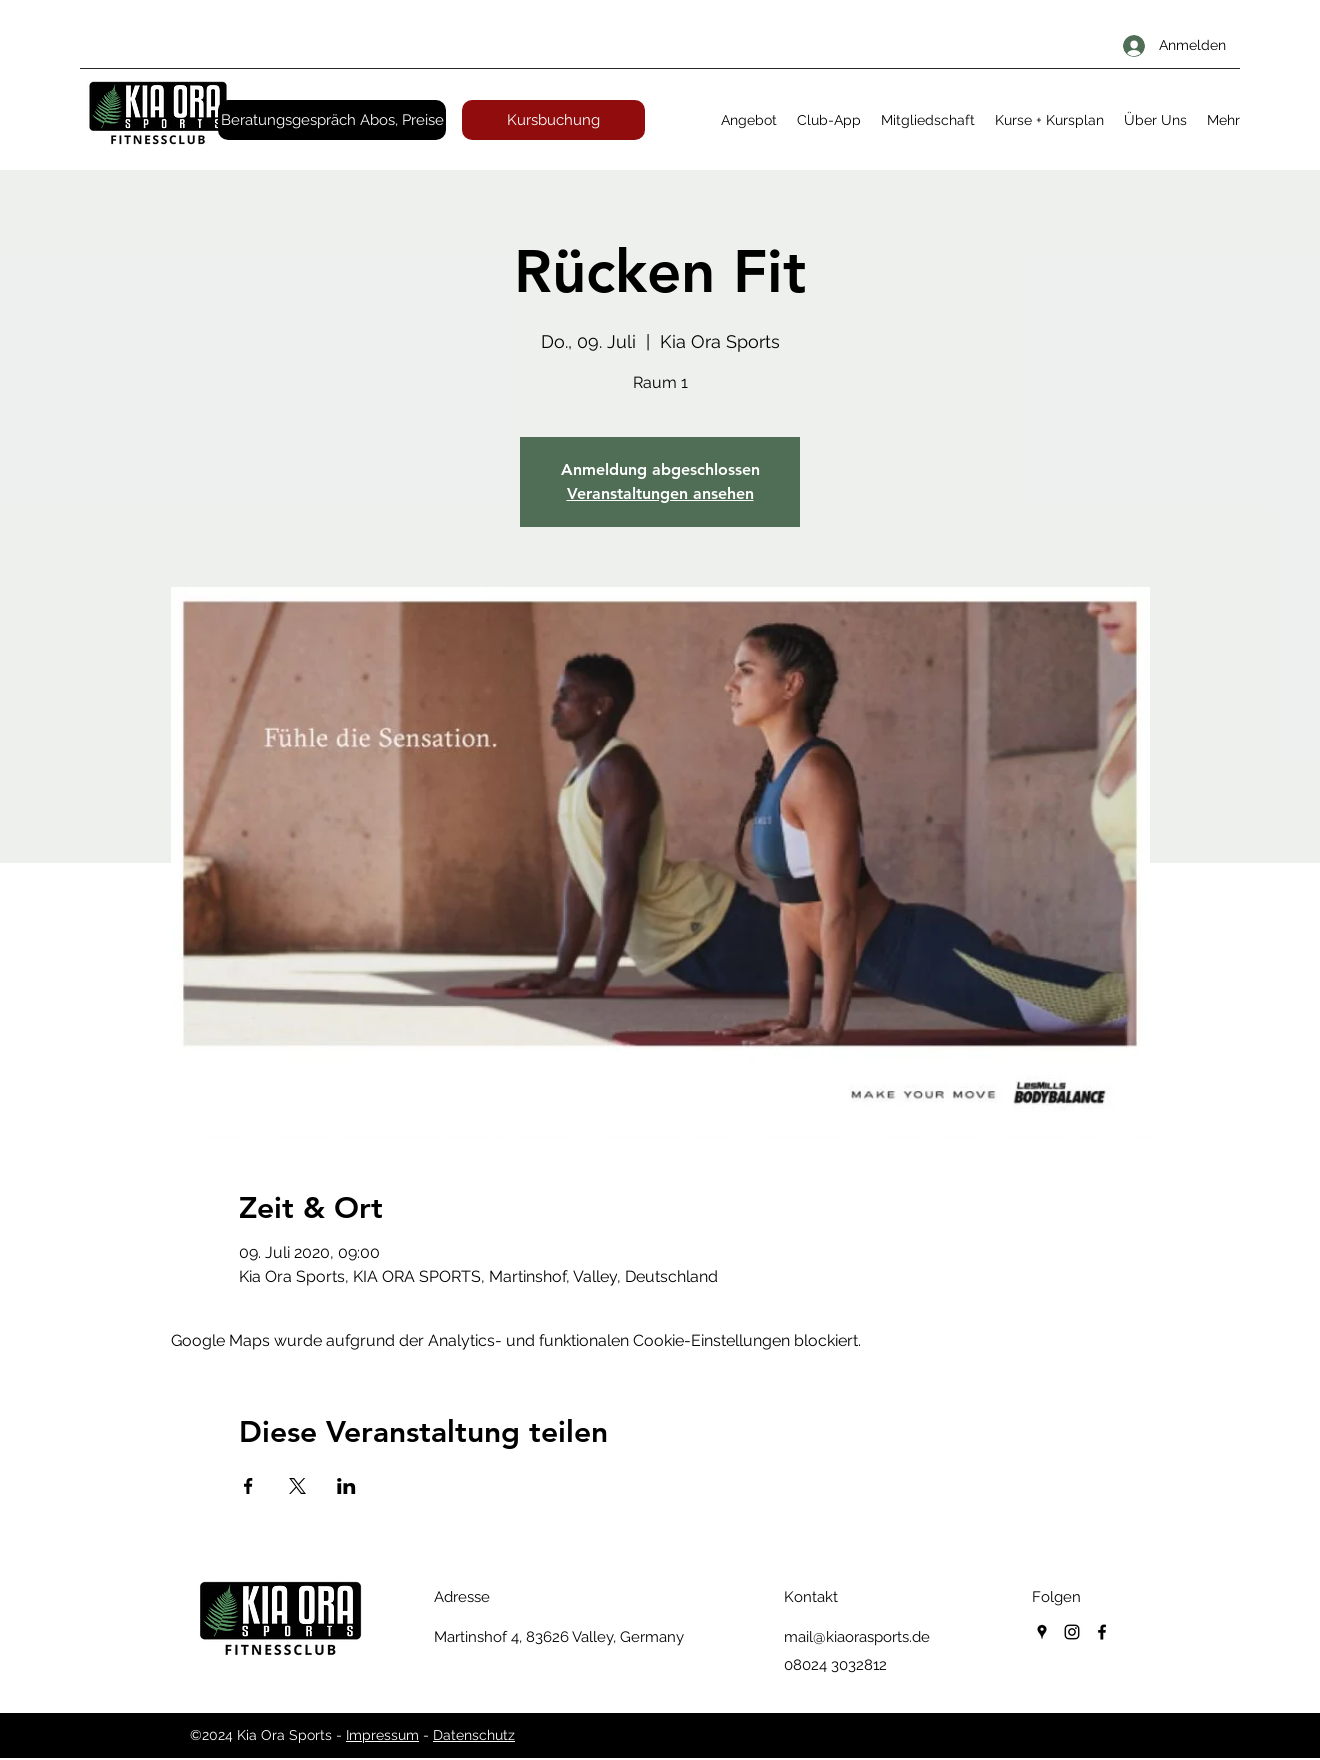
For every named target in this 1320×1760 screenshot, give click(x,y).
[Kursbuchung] (553, 120)
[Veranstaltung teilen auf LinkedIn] (346, 1486)
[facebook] (1102, 1632)
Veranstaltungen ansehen (660, 493)
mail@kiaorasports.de (857, 1637)
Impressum (382, 1735)
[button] (749, 120)
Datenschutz (474, 1735)
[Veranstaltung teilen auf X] (297, 1486)
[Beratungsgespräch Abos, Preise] (332, 120)
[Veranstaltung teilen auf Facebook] (248, 1486)
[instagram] (1072, 1632)
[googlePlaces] (1042, 1632)
